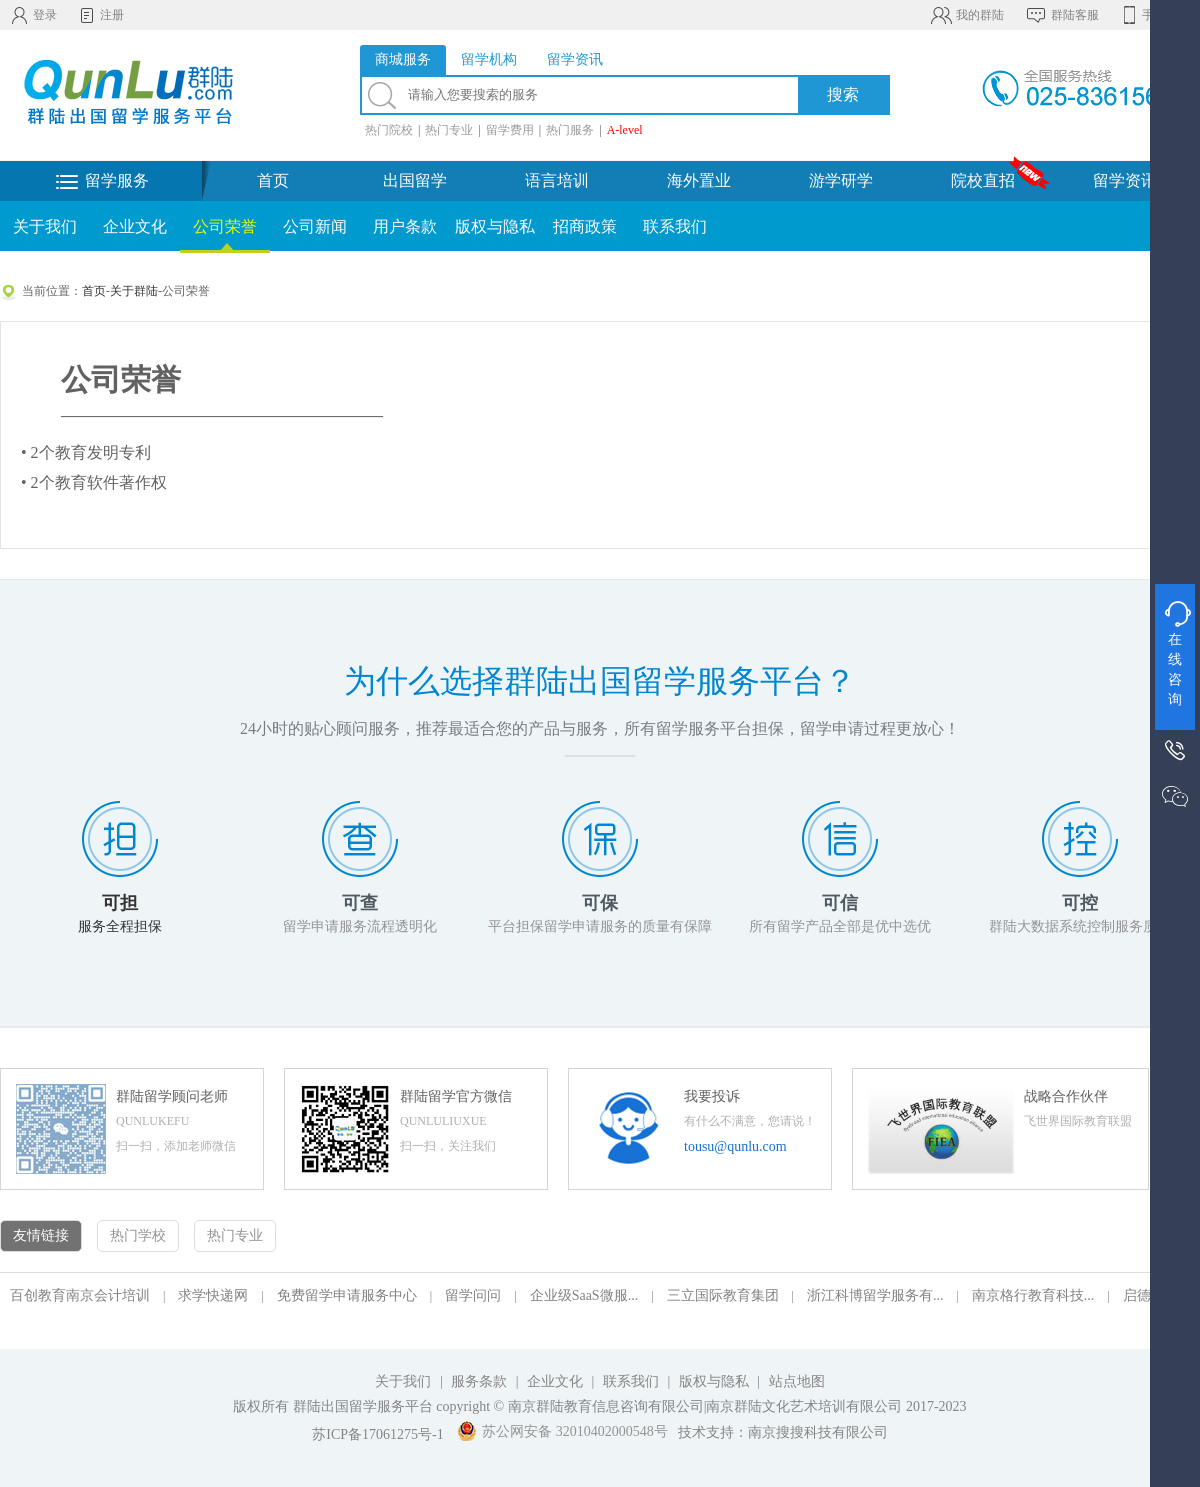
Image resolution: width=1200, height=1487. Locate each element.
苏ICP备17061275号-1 (377, 1434)
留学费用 (510, 130)
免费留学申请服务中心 (347, 1295)
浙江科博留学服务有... (875, 1295)
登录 (33, 15)
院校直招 (983, 180)
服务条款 (479, 1381)
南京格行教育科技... (1033, 1295)
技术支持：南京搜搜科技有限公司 (783, 1432)
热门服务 (570, 130)
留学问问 (473, 1295)
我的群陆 (966, 15)
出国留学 (415, 180)
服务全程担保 (120, 926)
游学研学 (841, 180)
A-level (625, 130)
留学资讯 (1125, 180)
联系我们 (675, 226)
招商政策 (585, 226)
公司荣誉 (225, 226)
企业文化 (135, 226)
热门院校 (389, 130)
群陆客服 (1061, 15)
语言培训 (557, 180)
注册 (100, 15)
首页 (273, 180)
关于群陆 (134, 291)
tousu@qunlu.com (735, 1146)
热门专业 (449, 130)
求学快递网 (213, 1295)
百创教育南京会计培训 (80, 1295)
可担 (120, 903)
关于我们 (45, 226)
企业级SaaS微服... (584, 1295)
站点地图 (797, 1381)
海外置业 (699, 180)
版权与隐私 (495, 226)
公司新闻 (315, 226)
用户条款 (405, 226)
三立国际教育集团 (723, 1295)
